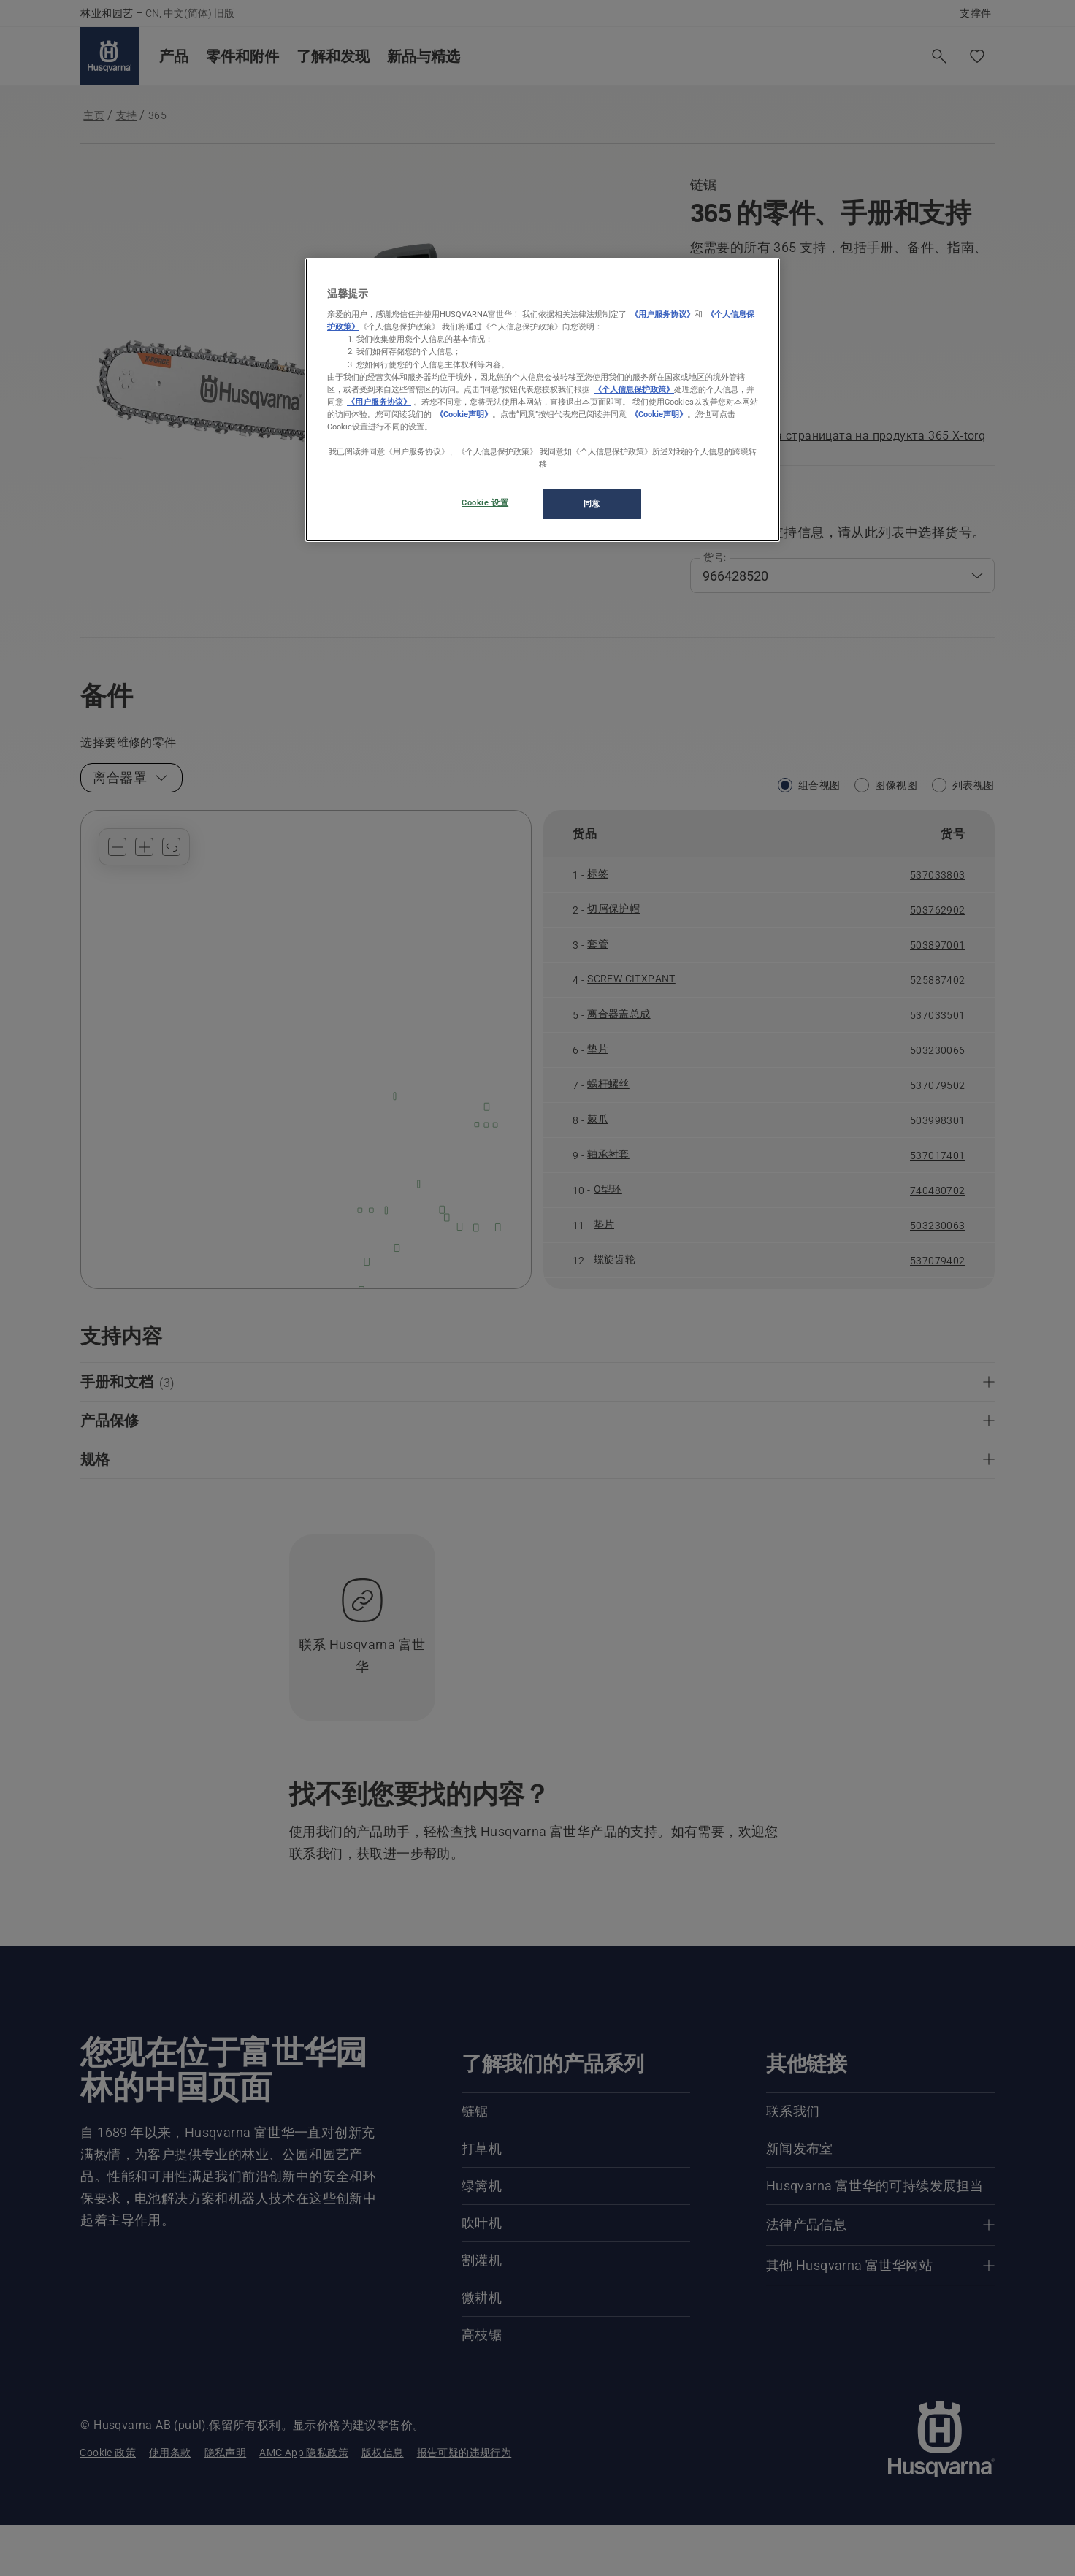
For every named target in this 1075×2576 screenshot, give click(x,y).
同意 (592, 503)
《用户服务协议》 (662, 314)
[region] (542, 400)
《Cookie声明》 (463, 414)
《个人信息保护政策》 (634, 389)
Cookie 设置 (485, 502)
